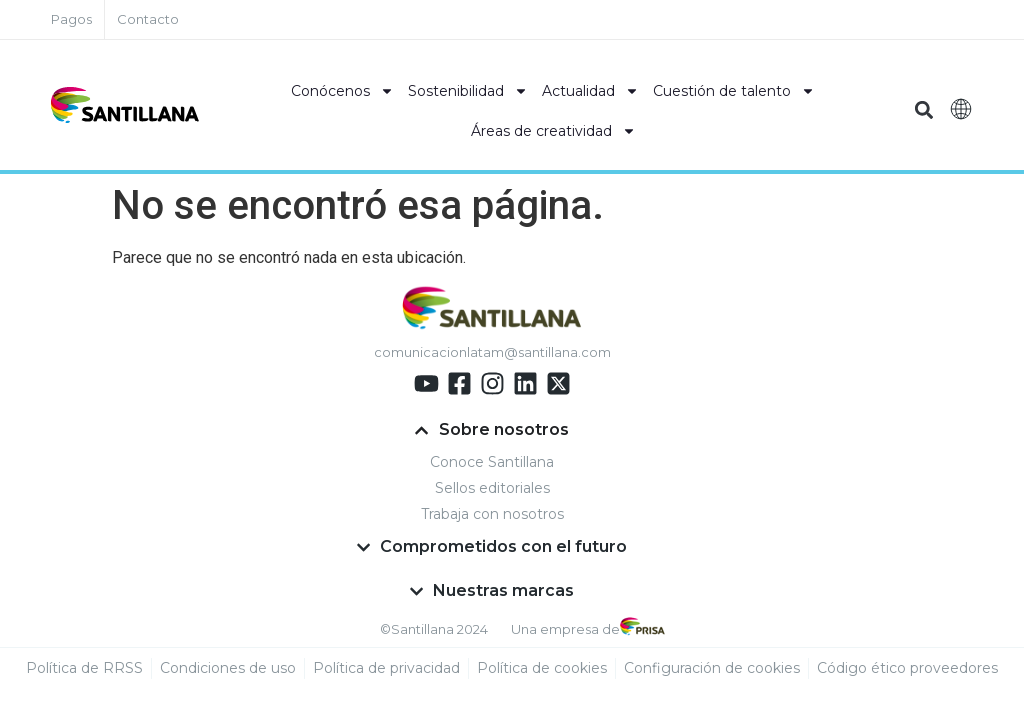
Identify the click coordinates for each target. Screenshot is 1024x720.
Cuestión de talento (734, 91)
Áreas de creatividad (553, 131)
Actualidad (590, 91)
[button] (924, 110)
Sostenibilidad (468, 91)
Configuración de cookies (712, 668)
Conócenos (342, 91)
